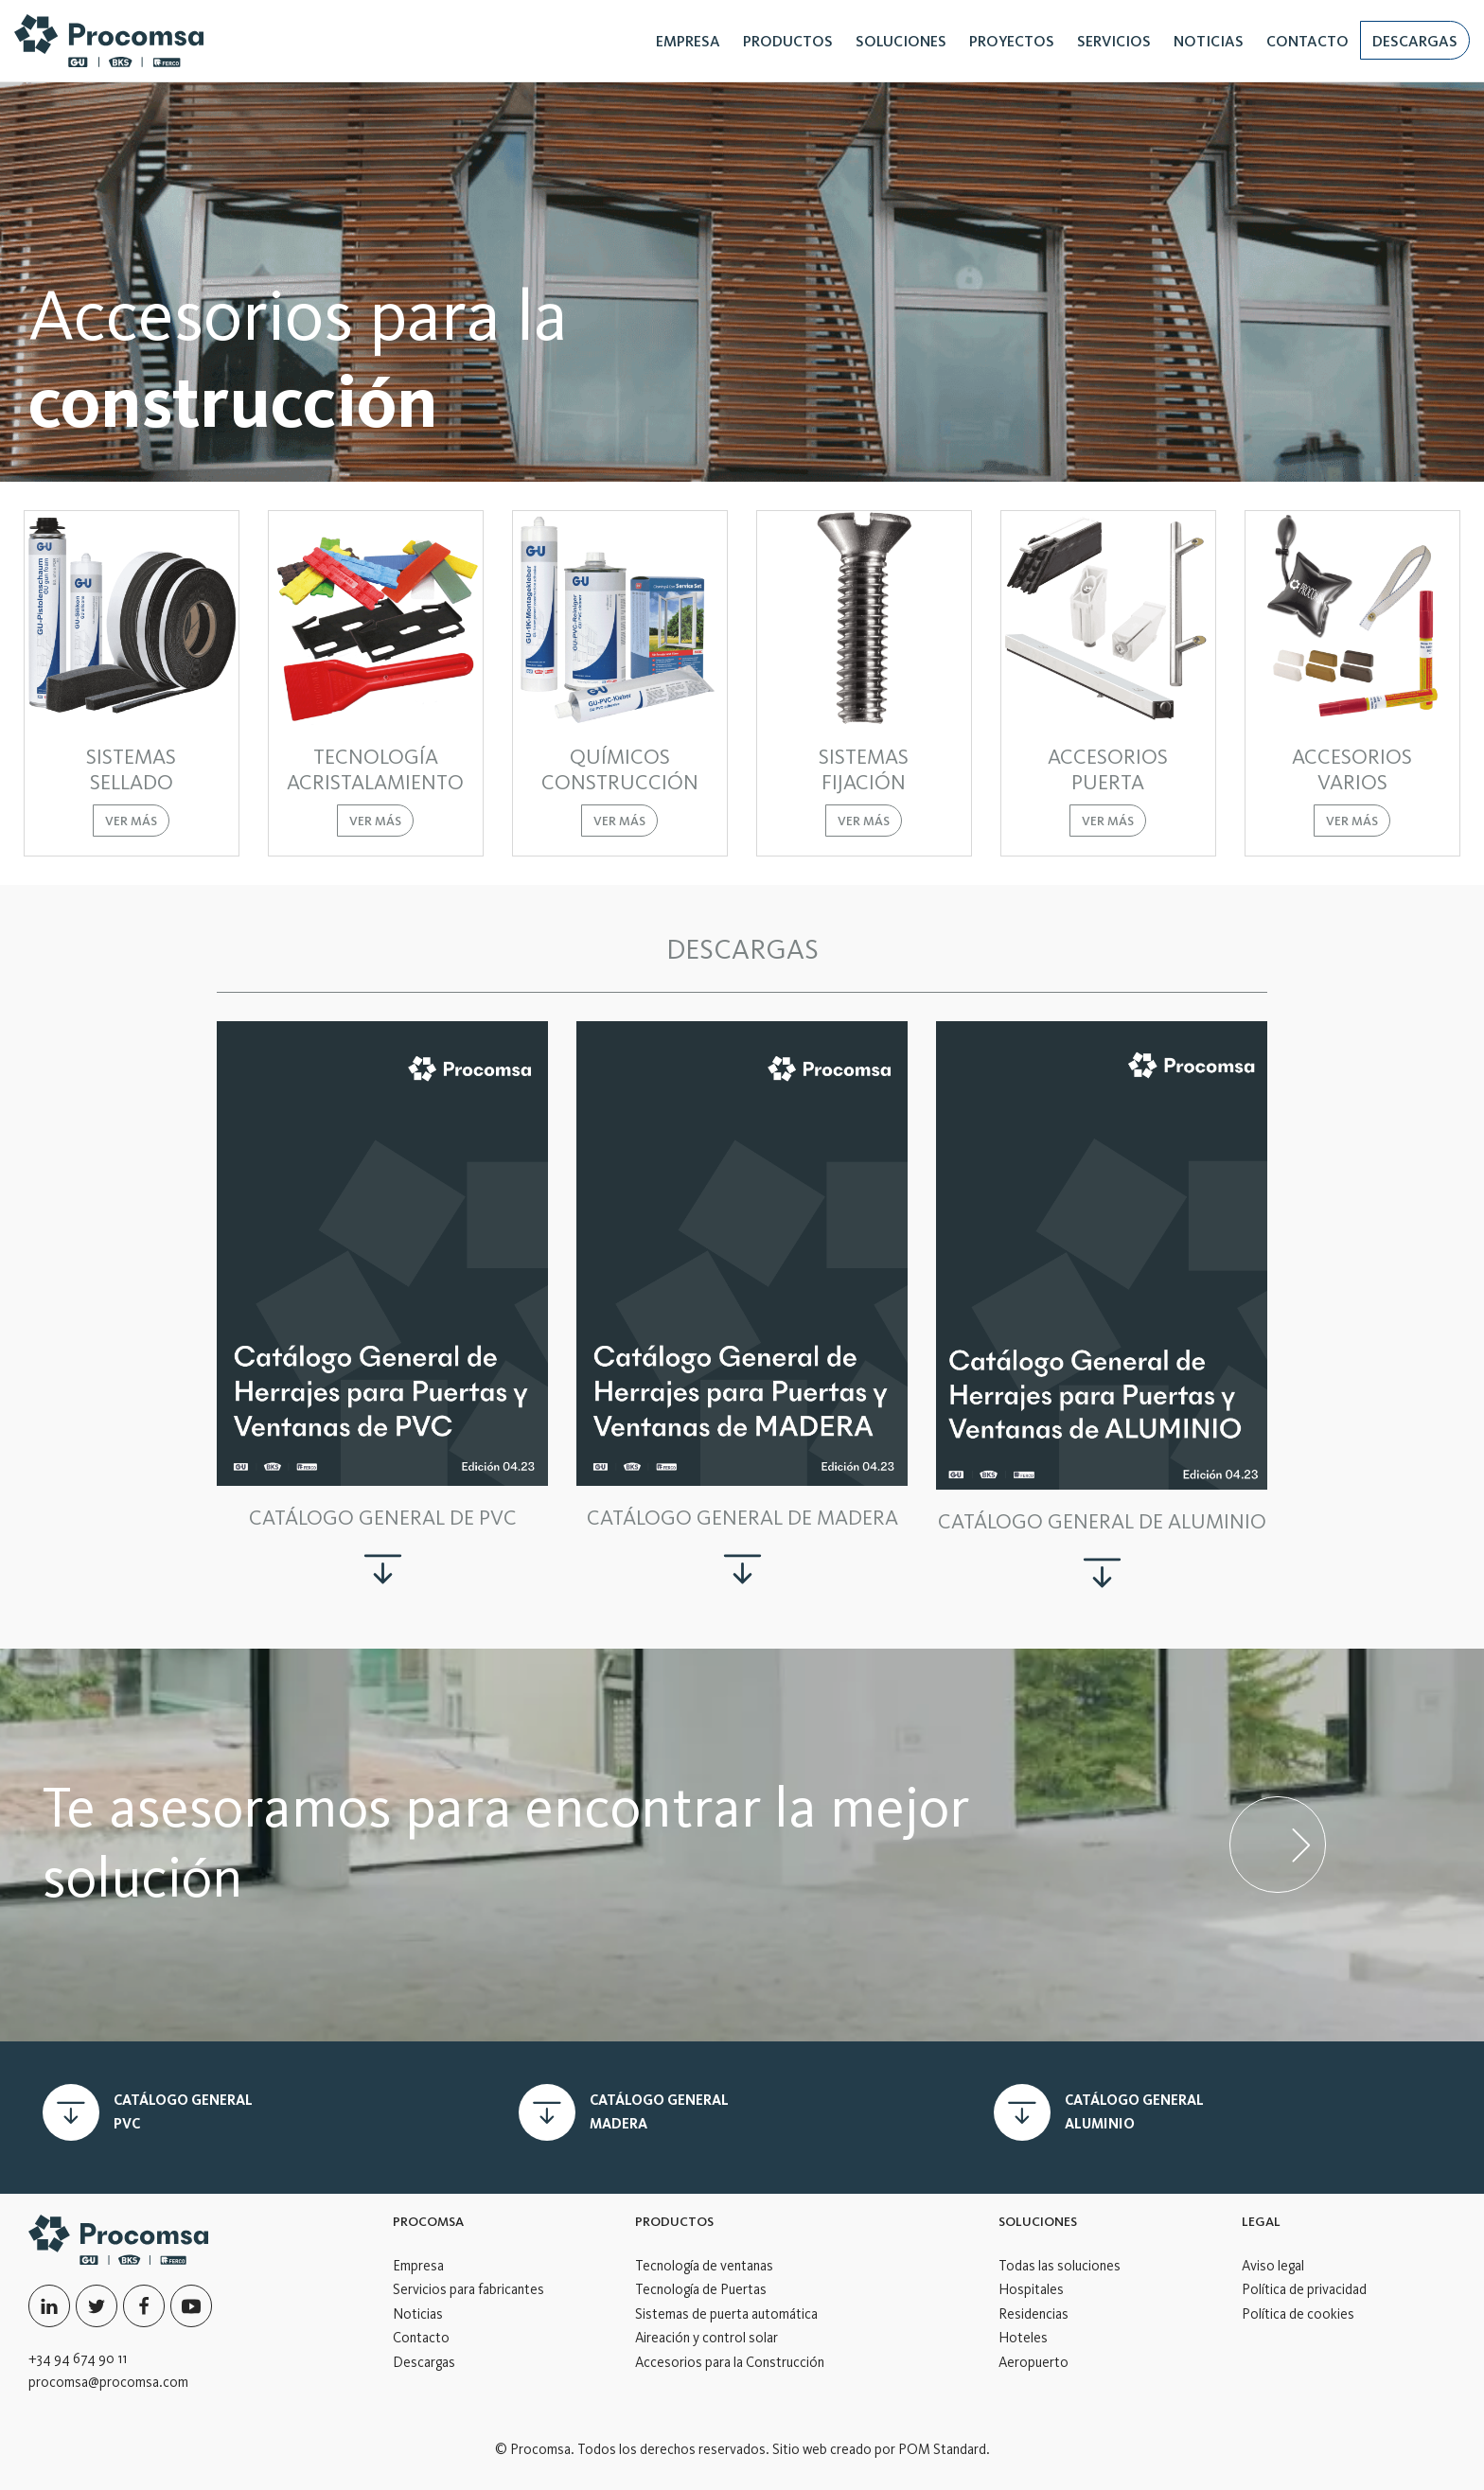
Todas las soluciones (1059, 2265)
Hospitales (1031, 2289)
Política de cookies (1298, 2313)
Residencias (1033, 2313)
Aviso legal (1273, 2265)
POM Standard (942, 2449)
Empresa (418, 2265)
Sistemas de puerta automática (726, 2313)
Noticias (418, 2313)
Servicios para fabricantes (468, 2289)
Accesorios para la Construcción (729, 2362)
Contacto (421, 2337)
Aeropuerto (1033, 2362)
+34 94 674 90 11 (77, 2358)
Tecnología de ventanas (704, 2265)
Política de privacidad (1304, 2289)
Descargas (424, 2362)
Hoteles (1023, 2337)
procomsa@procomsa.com (108, 2382)
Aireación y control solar (706, 2337)
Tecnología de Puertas (701, 2289)
